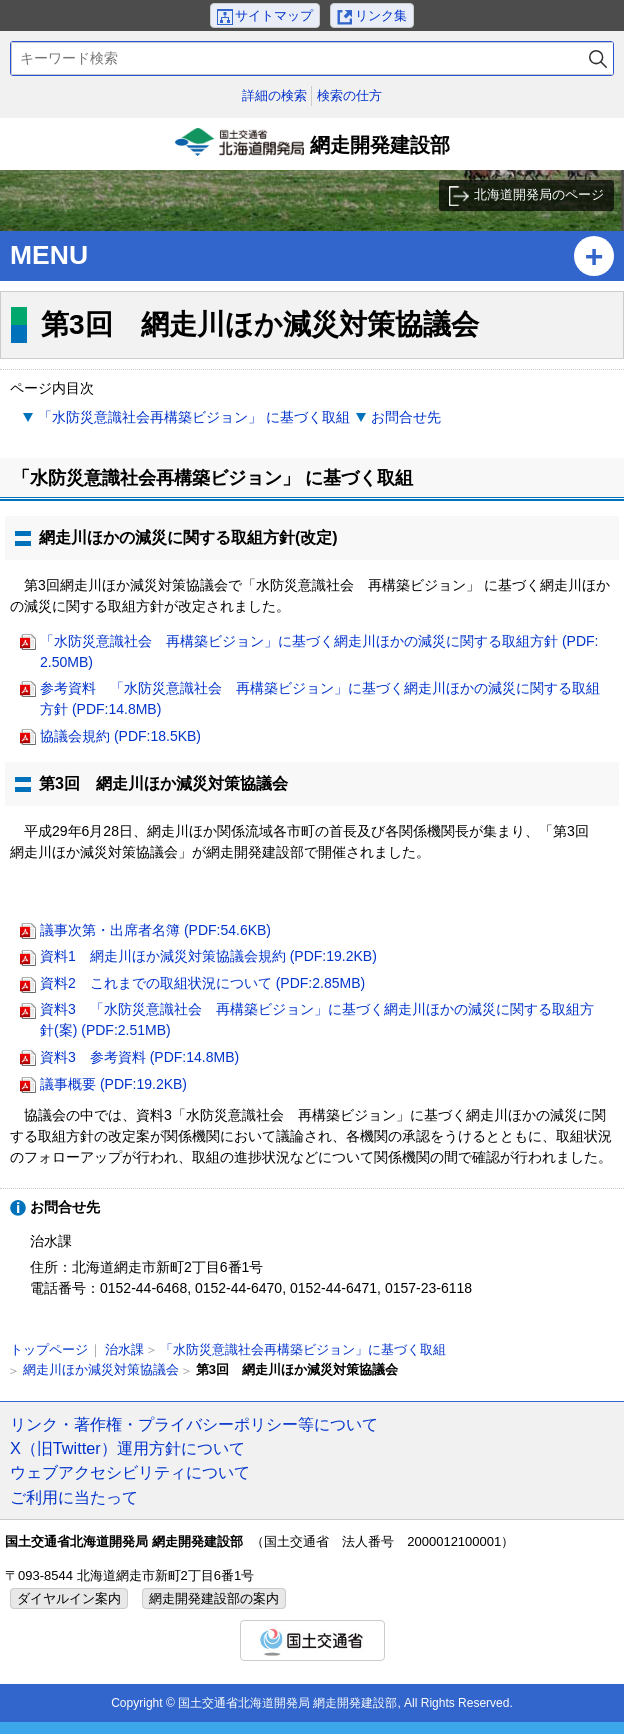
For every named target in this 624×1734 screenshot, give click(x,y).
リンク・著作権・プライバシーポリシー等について (194, 1424)
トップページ (49, 1349)
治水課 (124, 1349)
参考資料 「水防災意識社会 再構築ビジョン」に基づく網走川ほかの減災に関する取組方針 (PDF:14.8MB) (320, 698)
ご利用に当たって (74, 1497)
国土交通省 (312, 1640)
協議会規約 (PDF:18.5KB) (120, 736)
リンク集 (381, 15)
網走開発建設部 (312, 149)
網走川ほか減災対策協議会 (101, 1369)
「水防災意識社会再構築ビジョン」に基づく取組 (303, 1349)
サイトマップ (274, 15)
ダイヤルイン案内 (69, 1598)
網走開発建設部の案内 (214, 1598)
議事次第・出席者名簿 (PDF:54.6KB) (155, 930)
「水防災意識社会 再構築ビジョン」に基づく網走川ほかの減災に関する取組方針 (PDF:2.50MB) (319, 651)
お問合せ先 (406, 417)
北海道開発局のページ (539, 194)
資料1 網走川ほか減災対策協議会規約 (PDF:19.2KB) (208, 956)
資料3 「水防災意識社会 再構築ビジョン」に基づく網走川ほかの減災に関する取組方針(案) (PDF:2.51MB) (317, 1019)
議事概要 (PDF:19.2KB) (113, 1084)
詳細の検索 (274, 95)
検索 (598, 58)
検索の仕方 (349, 95)
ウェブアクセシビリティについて (130, 1472)
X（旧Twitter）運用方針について (127, 1448)
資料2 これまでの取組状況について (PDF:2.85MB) (202, 983)
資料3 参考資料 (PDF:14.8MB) (139, 1057)
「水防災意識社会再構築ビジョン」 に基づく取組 (194, 417)
